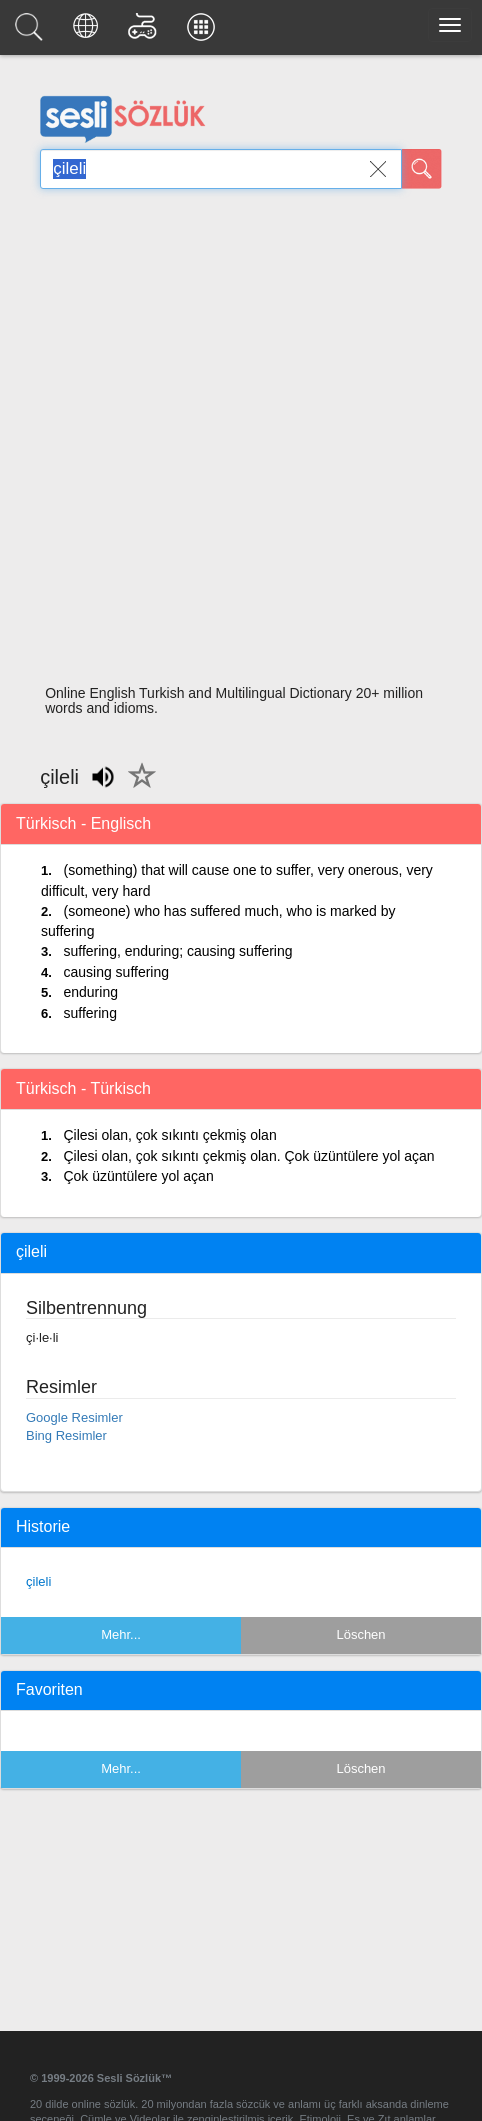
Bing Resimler (66, 1435)
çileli (38, 1581)
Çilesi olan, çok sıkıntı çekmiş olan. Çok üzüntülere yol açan (248, 1156)
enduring (90, 992)
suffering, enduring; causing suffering (177, 951)
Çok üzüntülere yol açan (138, 1176)
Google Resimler (74, 1417)
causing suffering (116, 972)
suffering (89, 1013)
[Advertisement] (233, 442)
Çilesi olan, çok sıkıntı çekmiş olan (169, 1135)
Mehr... (121, 1634)
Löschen (360, 1634)
